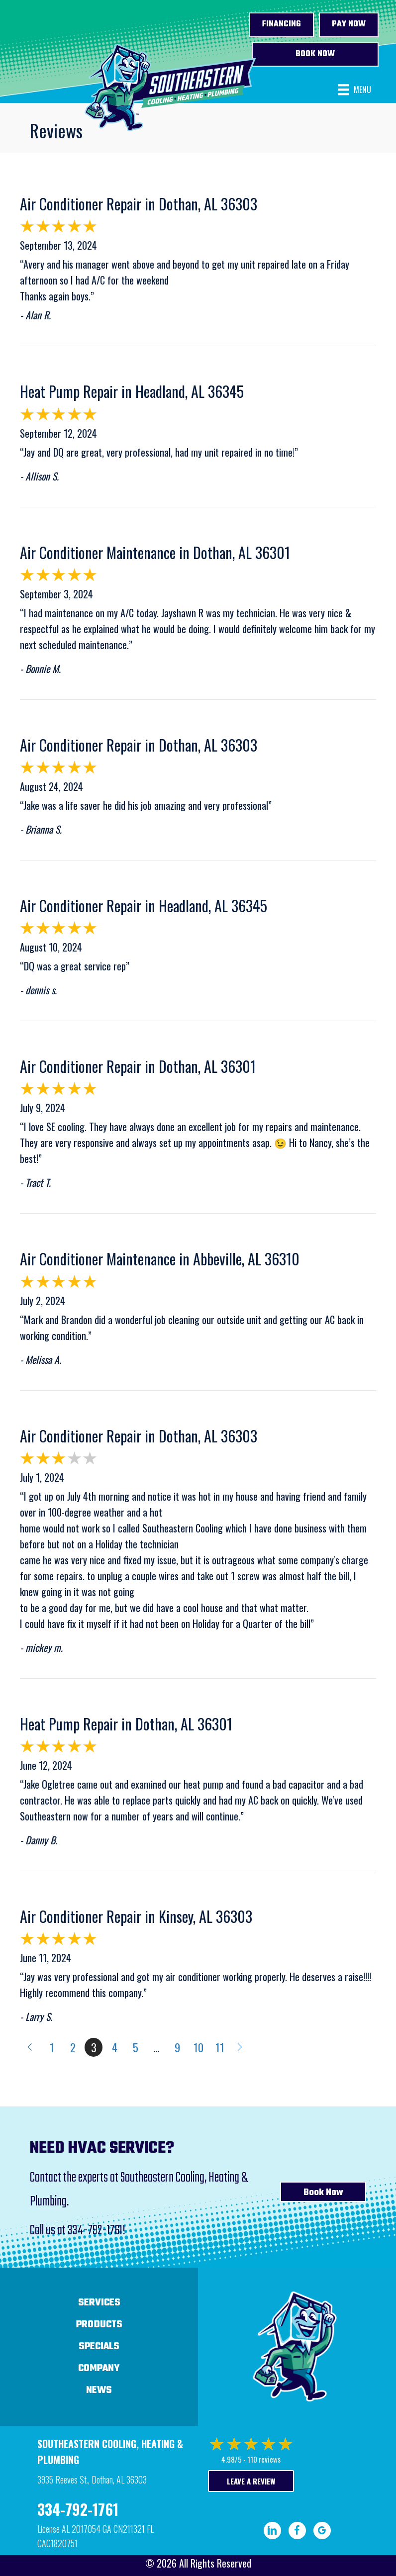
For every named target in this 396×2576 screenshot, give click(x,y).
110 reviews (264, 2459)
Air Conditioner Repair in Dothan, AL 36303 (138, 203)
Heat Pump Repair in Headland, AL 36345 (132, 391)
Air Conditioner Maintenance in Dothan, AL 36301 (155, 552)
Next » (241, 2047)
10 (198, 2047)
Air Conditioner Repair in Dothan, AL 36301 (138, 1066)
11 (219, 2047)
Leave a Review (251, 2481)
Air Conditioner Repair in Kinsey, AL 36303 (136, 1916)
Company (99, 2368)
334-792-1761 (95, 2230)
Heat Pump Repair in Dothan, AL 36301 (126, 1724)
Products (99, 2324)
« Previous (29, 2047)
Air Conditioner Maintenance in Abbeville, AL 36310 (159, 1258)
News (99, 2390)
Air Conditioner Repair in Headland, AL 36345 (143, 905)
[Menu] (354, 89)
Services (99, 2302)
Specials (99, 2346)
